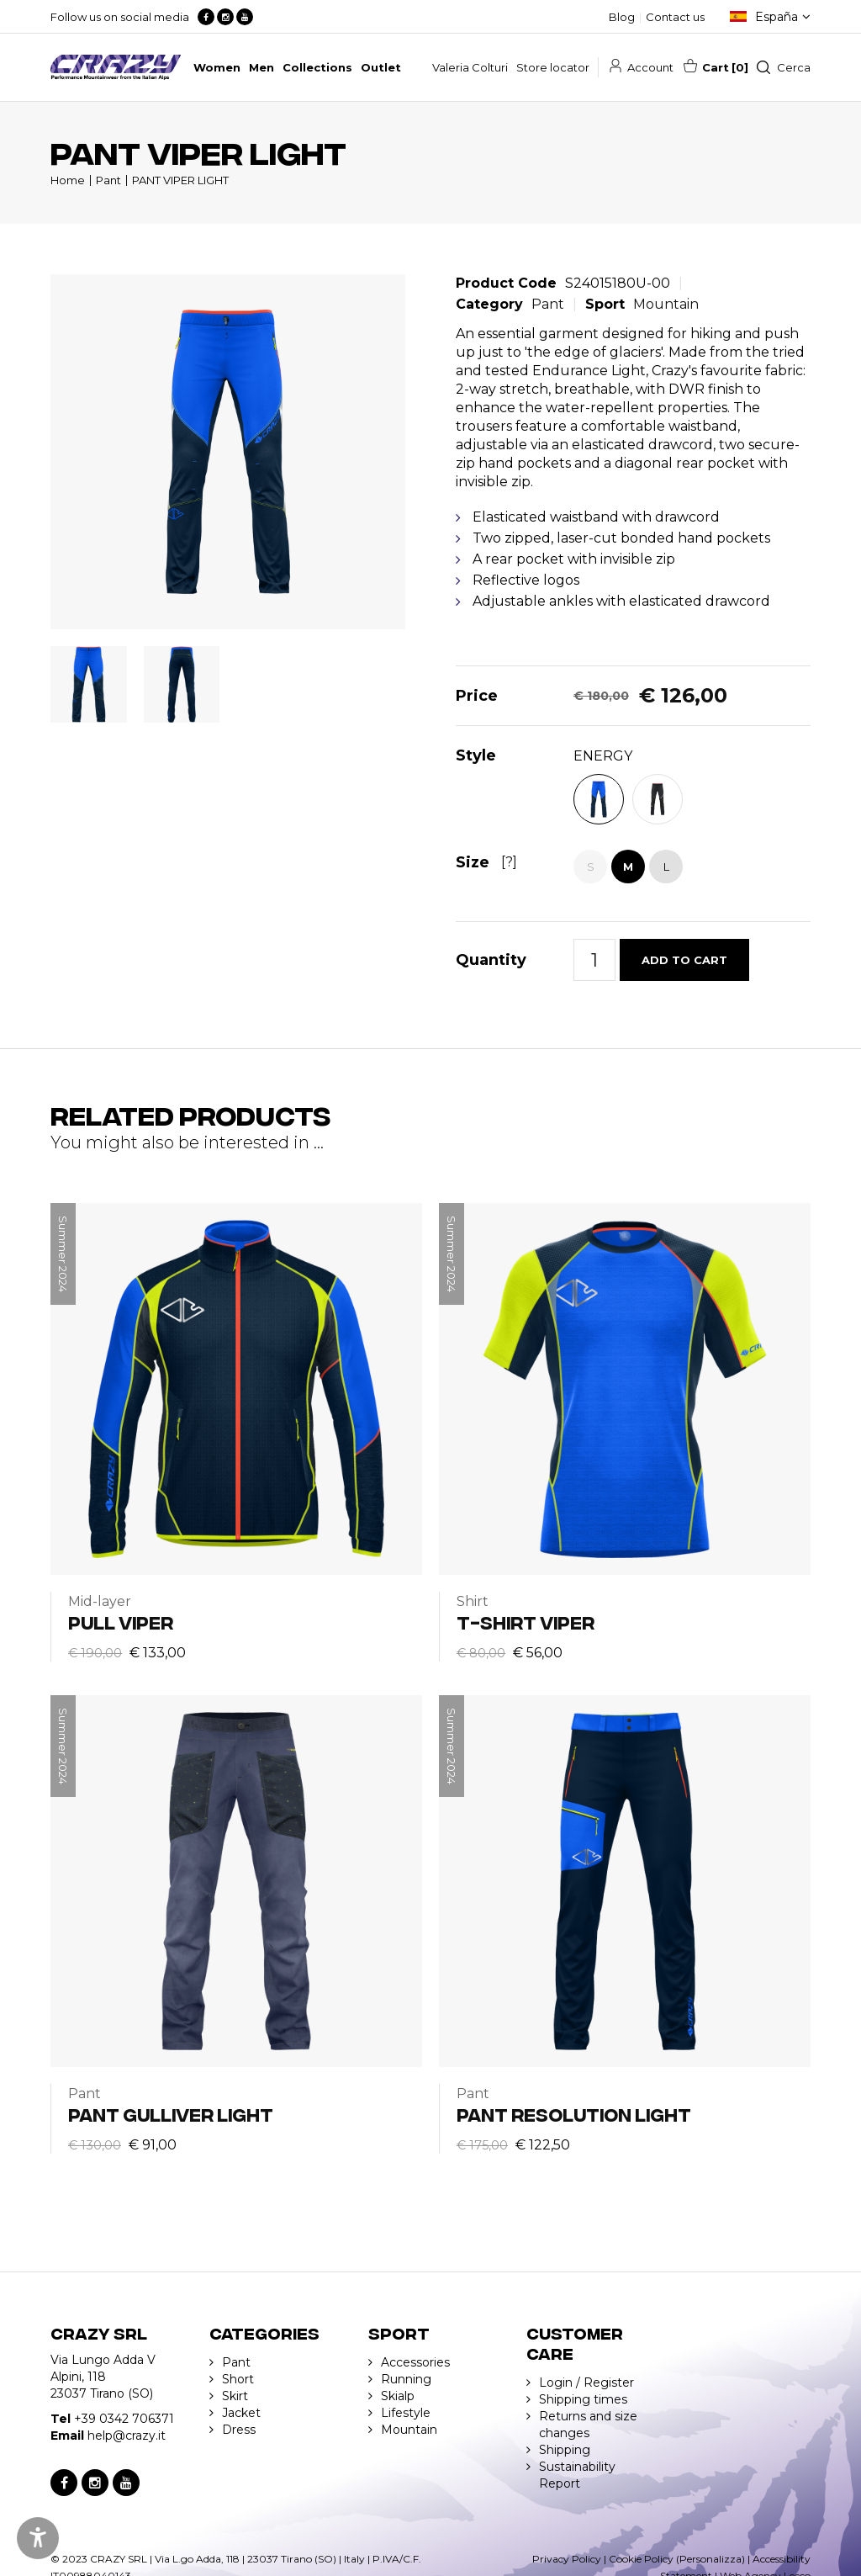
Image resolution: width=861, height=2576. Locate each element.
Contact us (675, 17)
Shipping (564, 2449)
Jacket (241, 2412)
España (776, 16)
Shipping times (583, 2399)
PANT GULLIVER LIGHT (170, 2113)
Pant (108, 180)
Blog (622, 17)
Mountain (666, 304)
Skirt (235, 2396)
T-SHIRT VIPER (525, 1621)
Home (67, 180)
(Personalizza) (710, 2558)
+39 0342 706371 (124, 2418)
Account (650, 67)
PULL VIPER (120, 1621)
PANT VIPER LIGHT (180, 180)
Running (406, 2379)
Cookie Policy (641, 2558)
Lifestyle (405, 2412)
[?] (509, 862)
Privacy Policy (566, 2558)
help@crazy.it (126, 2435)
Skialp (398, 2396)
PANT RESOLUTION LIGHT (574, 2113)
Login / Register (586, 2382)
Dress (239, 2429)
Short (238, 2379)
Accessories (415, 2362)
